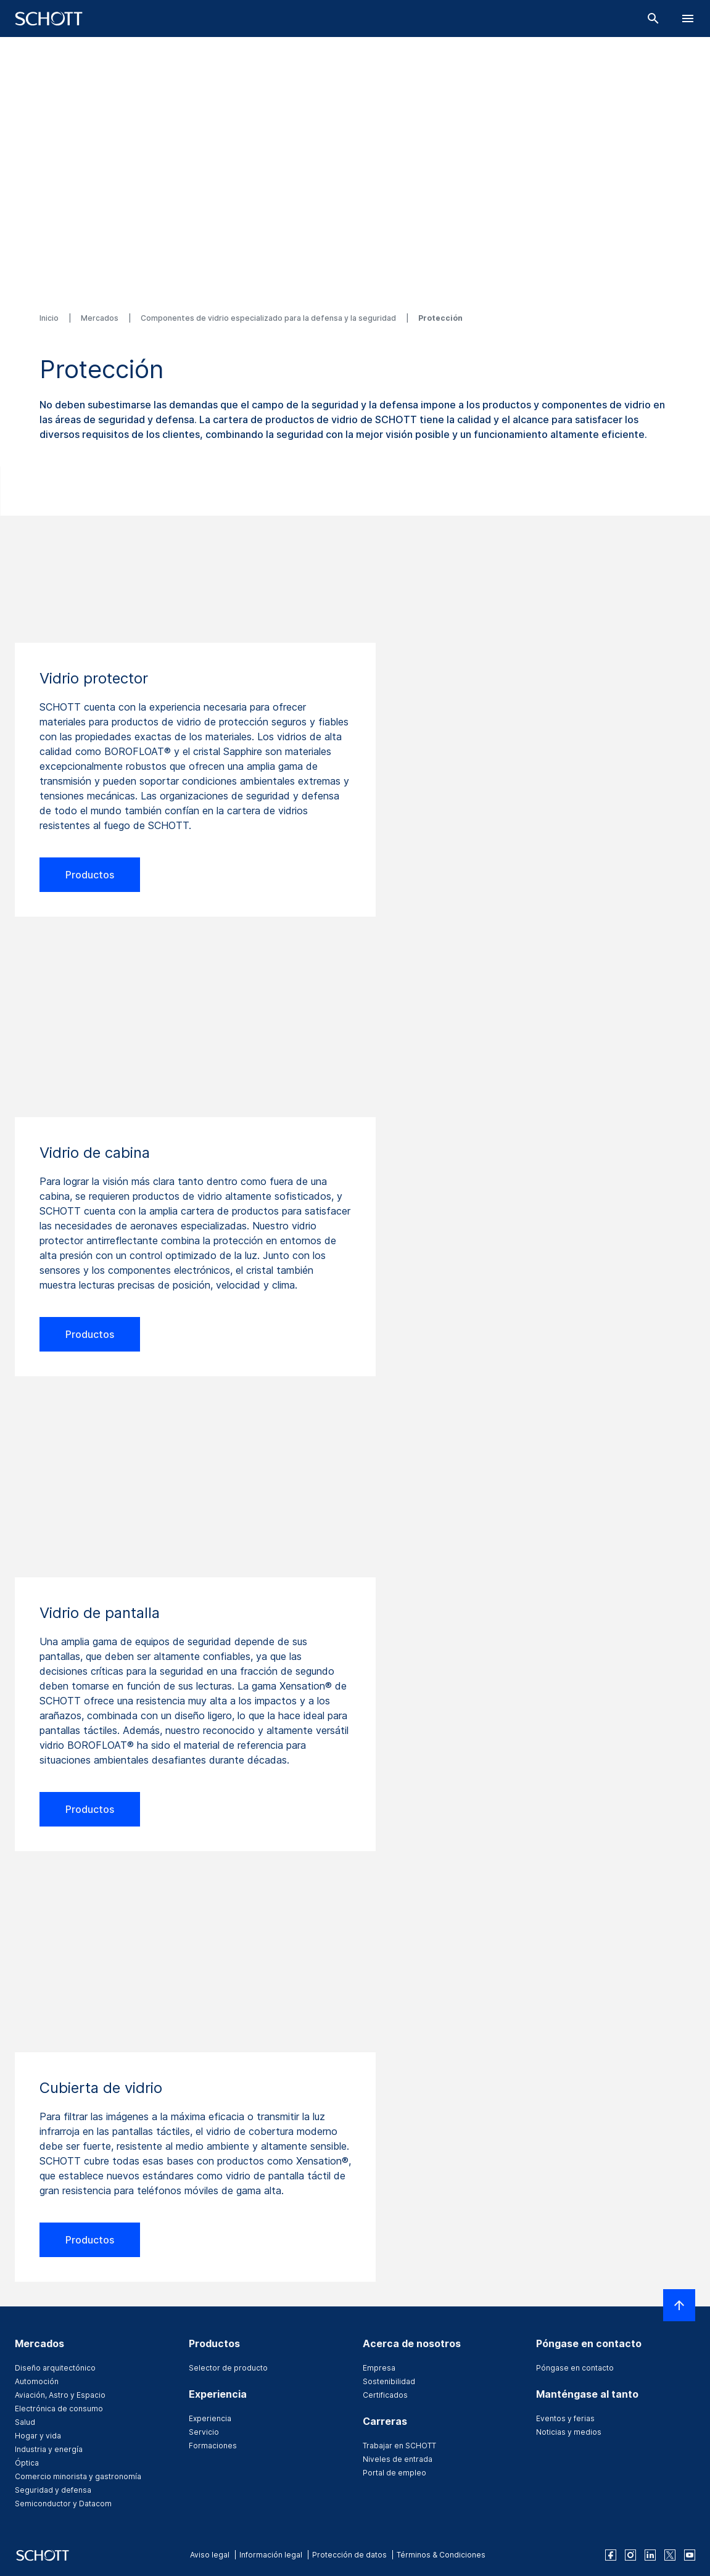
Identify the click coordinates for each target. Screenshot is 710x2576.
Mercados (100, 318)
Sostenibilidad (389, 2381)
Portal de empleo (394, 2472)
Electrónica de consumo (59, 2408)
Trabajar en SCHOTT (399, 2445)
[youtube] (689, 2555)
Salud (25, 2422)
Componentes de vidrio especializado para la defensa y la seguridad (269, 318)
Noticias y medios (568, 2432)
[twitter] (669, 2555)
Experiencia (210, 2418)
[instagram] (630, 2555)
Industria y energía (49, 2449)
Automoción (37, 2381)
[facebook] (610, 2555)
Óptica (27, 2462)
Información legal (270, 2554)
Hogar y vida (38, 2435)
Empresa (379, 2367)
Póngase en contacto (575, 2367)
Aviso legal (209, 2554)
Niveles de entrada (397, 2459)
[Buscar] (653, 18)
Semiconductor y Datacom (63, 2503)
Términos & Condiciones (441, 2554)
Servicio (204, 2432)
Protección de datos (349, 2554)
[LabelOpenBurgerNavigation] (687, 18)
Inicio (49, 318)
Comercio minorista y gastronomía (78, 2476)
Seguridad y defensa (53, 2490)
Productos (89, 875)
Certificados (385, 2395)
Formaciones (213, 2445)
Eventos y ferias (565, 2418)
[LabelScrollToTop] (679, 2305)
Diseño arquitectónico (55, 2367)
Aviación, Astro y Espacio (60, 2395)
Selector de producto (228, 2367)
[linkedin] (650, 2555)
